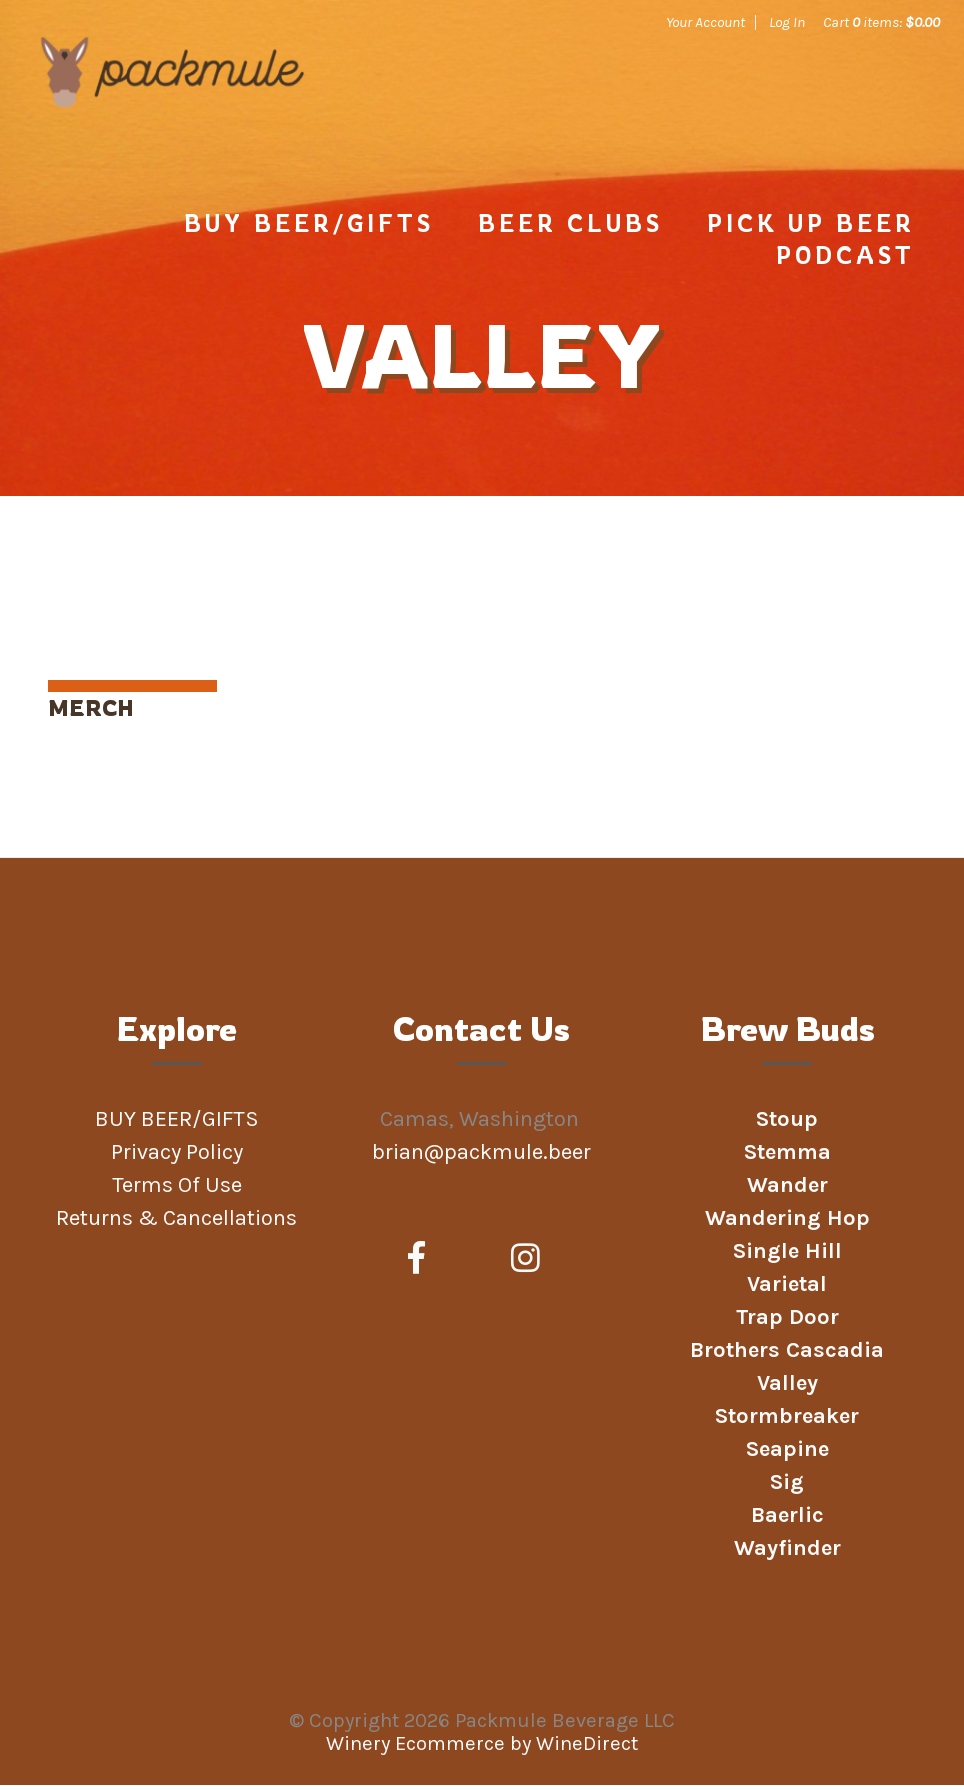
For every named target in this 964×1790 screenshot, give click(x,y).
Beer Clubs (570, 228)
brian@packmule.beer (484, 1157)
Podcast (845, 260)
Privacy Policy (177, 1157)
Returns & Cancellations (176, 1223)
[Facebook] (416, 1264)
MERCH (91, 712)
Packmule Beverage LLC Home (179, 112)
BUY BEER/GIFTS (309, 228)
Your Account (705, 22)
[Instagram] (525, 1264)
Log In (787, 22)
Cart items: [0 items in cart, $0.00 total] (881, 22)
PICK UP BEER (811, 228)
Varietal (787, 1289)
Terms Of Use (177, 1190)
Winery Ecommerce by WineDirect (482, 1748)
